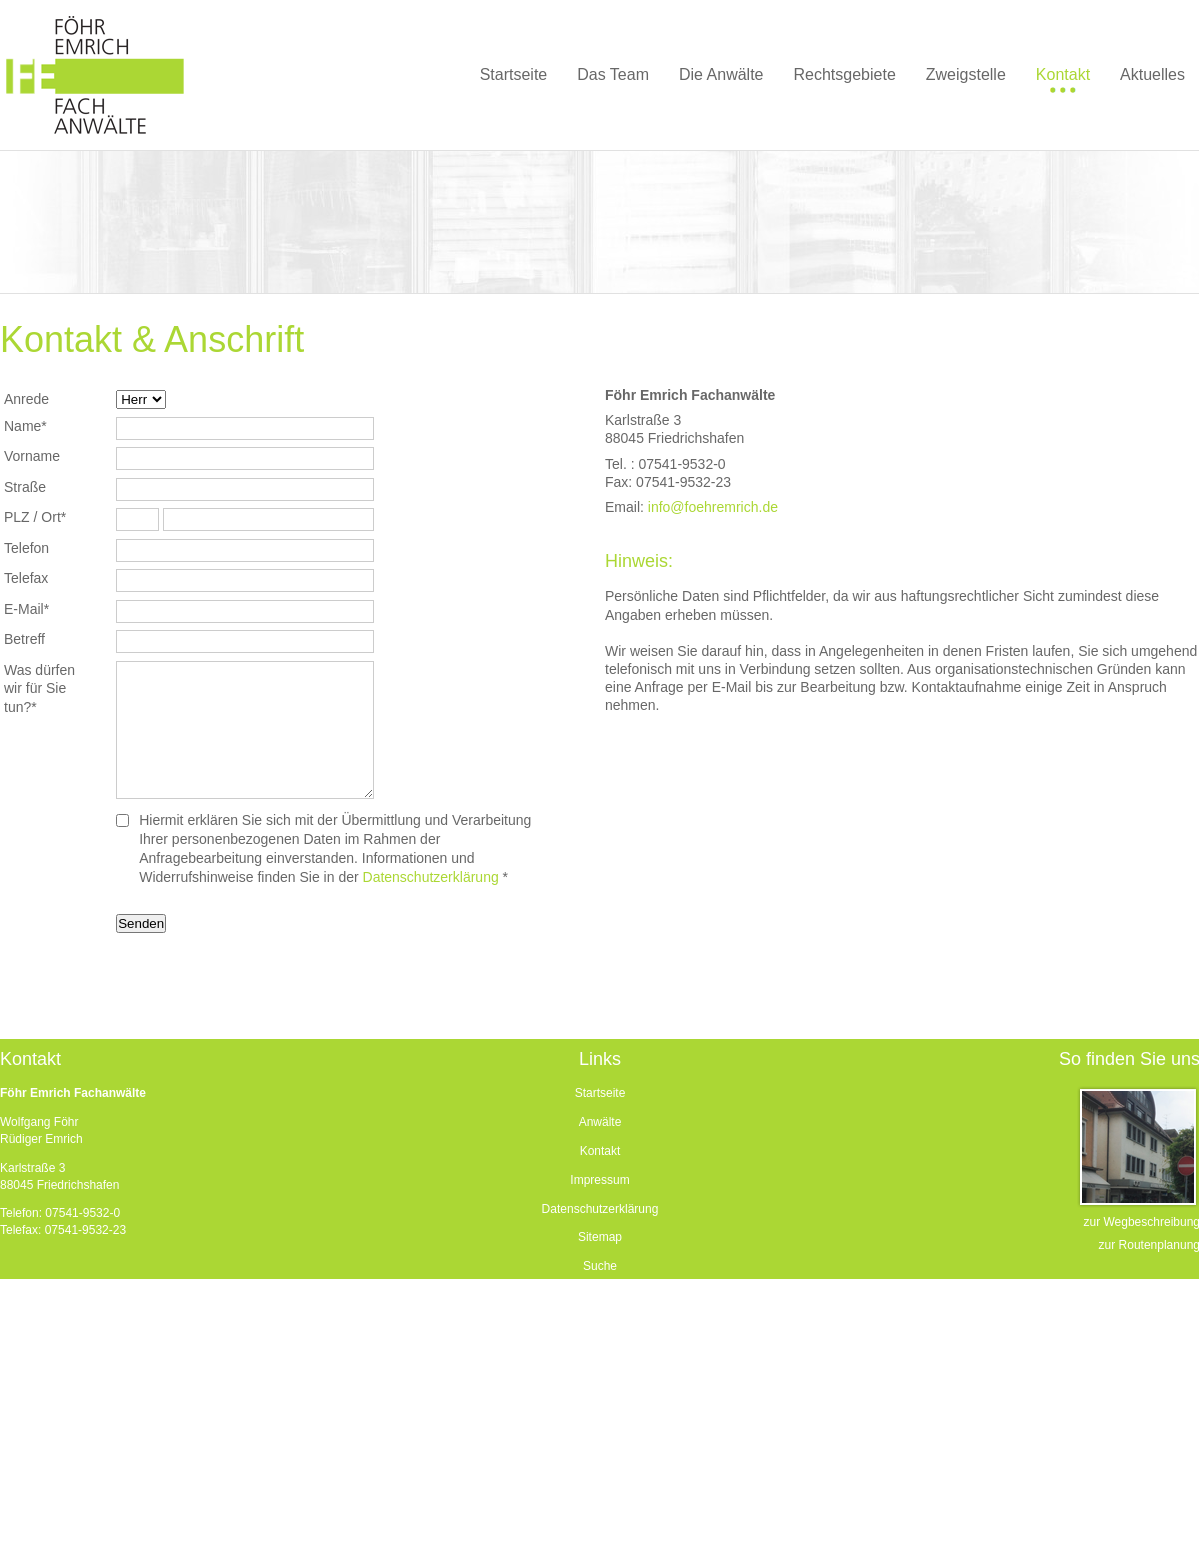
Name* (25, 426)
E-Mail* (26, 609)
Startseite (600, 1093)
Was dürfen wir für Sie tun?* (39, 689)
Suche (600, 1266)
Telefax (26, 578)
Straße (25, 487)
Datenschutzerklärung (431, 877)
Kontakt (600, 1151)
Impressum (599, 1180)
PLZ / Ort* (35, 517)
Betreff (24, 639)
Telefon (26, 548)
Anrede (26, 399)
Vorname (32, 456)
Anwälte (600, 1122)
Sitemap (600, 1237)
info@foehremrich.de (713, 507)
